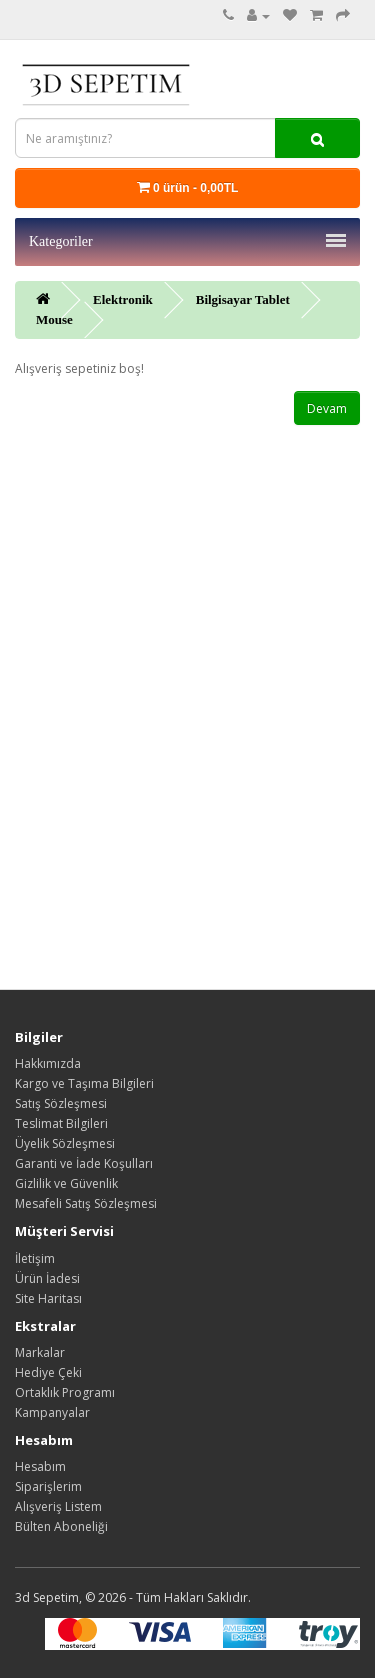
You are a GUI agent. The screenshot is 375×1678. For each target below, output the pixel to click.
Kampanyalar (52, 1412)
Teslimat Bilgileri (61, 1123)
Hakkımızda (48, 1063)
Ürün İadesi (47, 1278)
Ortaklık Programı (65, 1392)
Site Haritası (48, 1298)
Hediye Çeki (48, 1372)
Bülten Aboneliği (61, 1526)
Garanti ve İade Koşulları (84, 1163)
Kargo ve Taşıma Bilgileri (84, 1083)
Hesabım (40, 1466)
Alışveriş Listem (58, 1506)
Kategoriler (187, 241)
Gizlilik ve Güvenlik (66, 1183)
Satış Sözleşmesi (61, 1103)
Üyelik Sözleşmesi (65, 1143)
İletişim (35, 1258)
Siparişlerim (48, 1486)
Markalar (40, 1352)
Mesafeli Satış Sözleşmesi (86, 1203)
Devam (327, 408)
